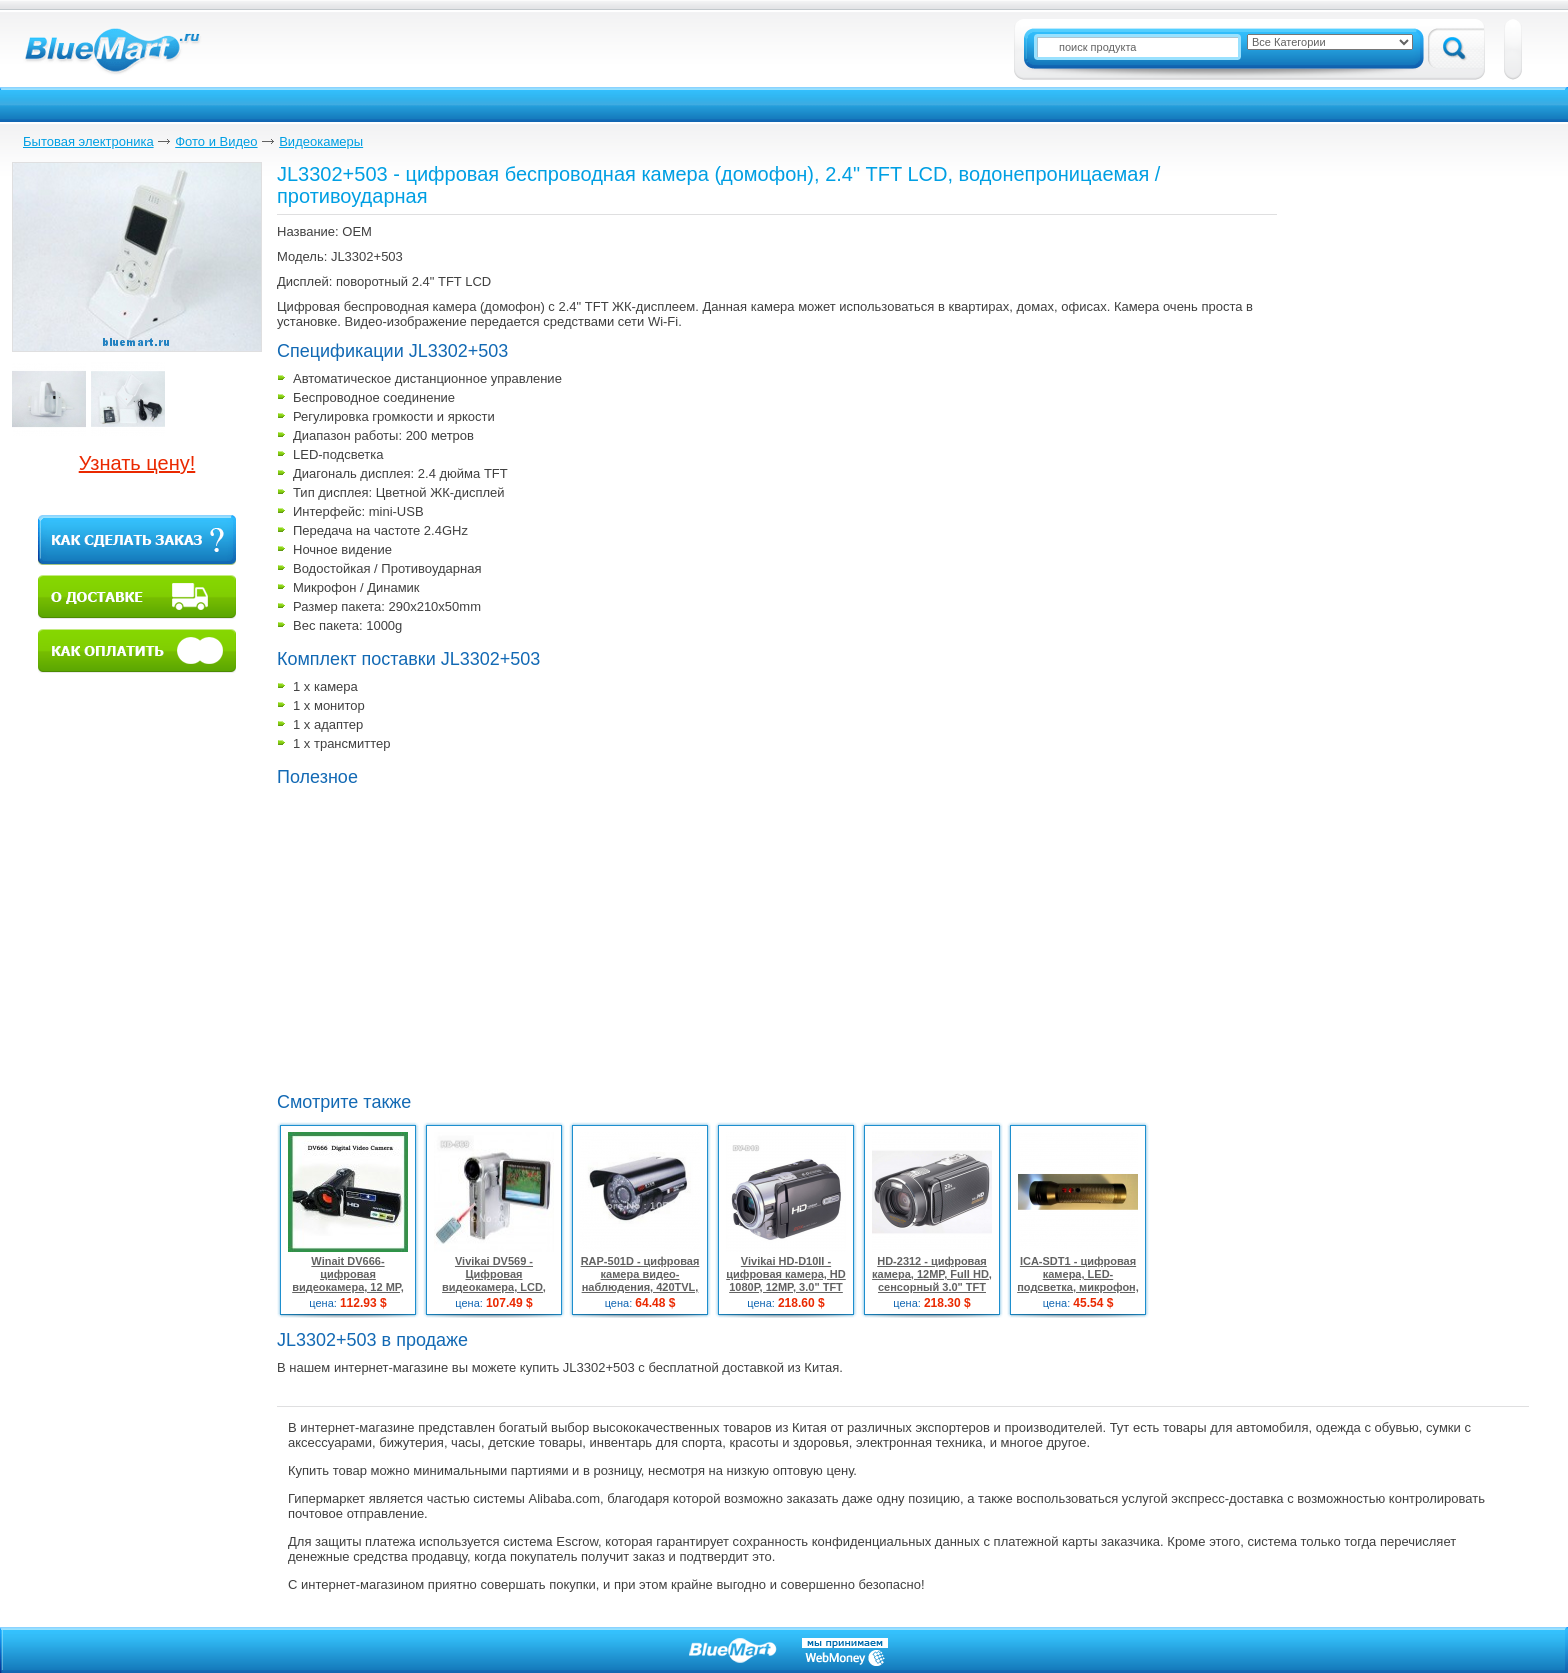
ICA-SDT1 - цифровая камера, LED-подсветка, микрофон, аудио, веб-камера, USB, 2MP (1078, 1287)
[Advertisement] (445, 937)
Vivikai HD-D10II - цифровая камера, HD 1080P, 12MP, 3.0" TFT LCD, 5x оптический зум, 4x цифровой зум (786, 1287)
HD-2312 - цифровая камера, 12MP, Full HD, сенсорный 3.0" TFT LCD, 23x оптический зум (932, 1287)
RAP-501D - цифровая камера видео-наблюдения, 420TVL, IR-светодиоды (640, 1280)
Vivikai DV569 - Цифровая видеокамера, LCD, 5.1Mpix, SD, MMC (494, 1280)
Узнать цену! (137, 463)
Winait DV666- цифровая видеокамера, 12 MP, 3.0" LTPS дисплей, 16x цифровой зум (348, 1287)
